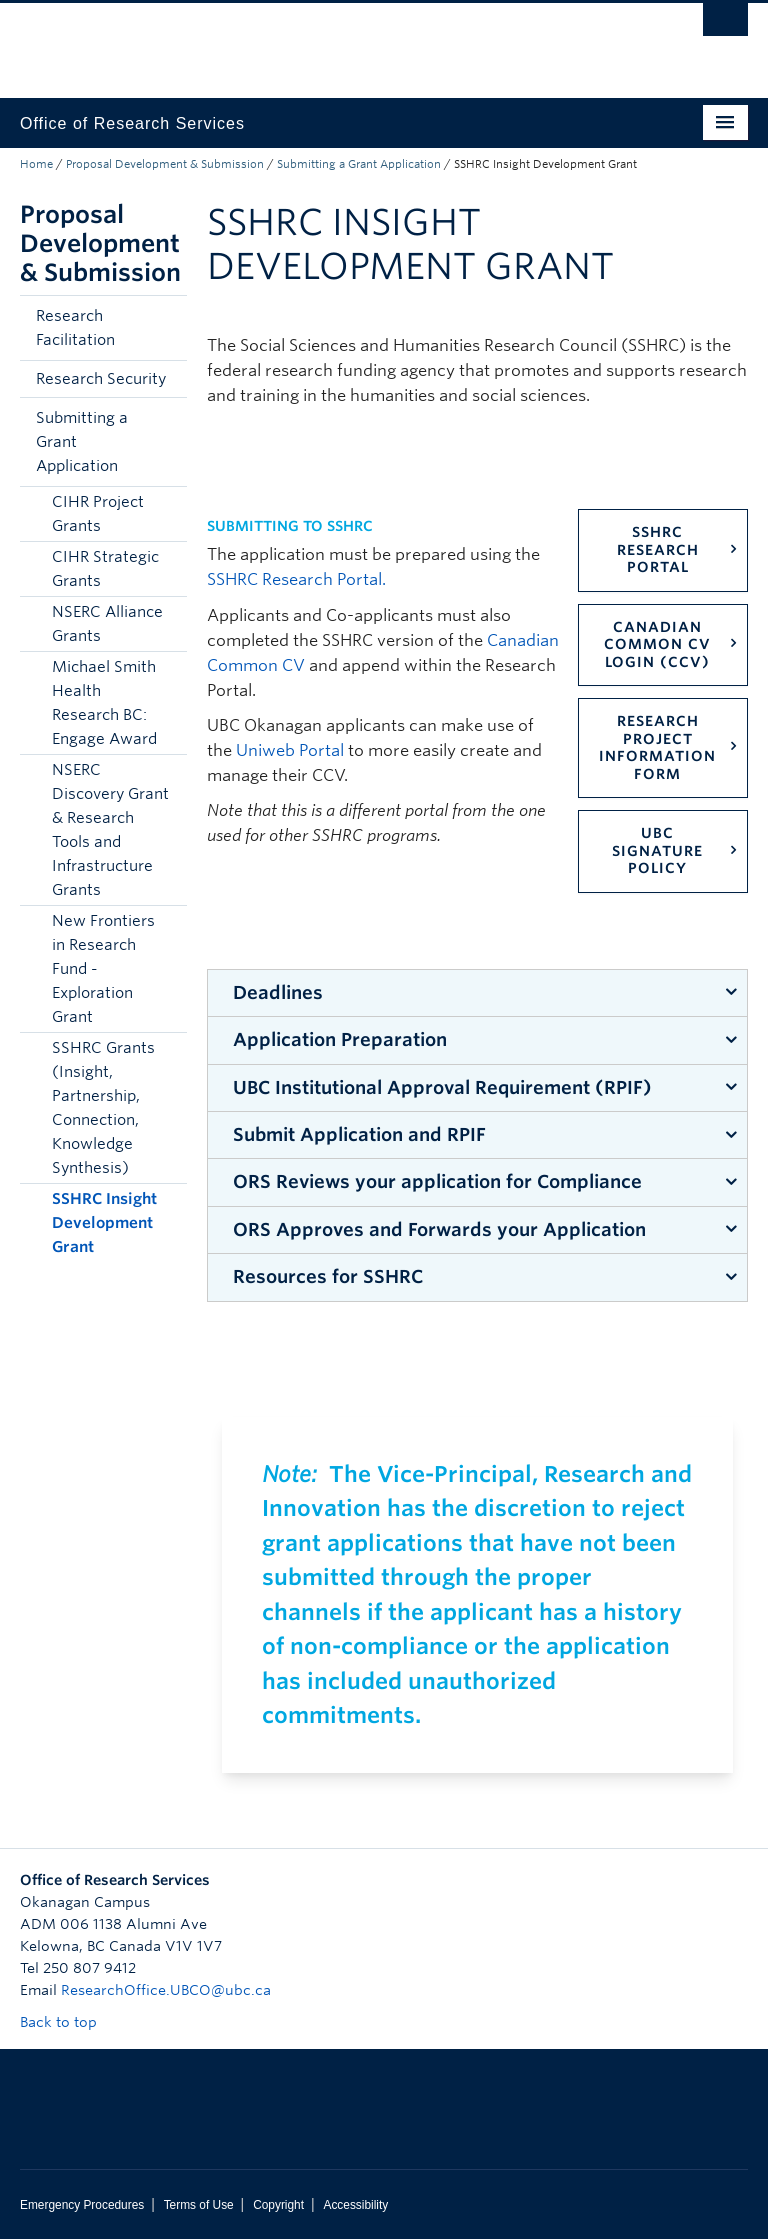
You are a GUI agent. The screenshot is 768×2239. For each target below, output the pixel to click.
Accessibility (355, 2205)
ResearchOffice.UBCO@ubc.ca (166, 1990)
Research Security (101, 379)
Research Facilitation (75, 328)
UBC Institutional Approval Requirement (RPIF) (442, 1087)
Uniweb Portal (292, 750)
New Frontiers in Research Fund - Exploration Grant (103, 969)
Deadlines (278, 992)
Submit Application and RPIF (359, 1134)
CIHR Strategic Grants (105, 569)
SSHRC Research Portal (658, 549)
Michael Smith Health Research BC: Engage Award (104, 703)
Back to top (68, 2022)
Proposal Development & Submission (165, 164)
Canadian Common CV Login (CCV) (657, 644)
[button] (167, 328)
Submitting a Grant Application (359, 164)
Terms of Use (199, 2205)
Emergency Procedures (82, 2205)
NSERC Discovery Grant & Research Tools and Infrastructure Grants (110, 830)
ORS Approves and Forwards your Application (439, 1229)
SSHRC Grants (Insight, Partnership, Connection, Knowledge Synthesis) (103, 1108)
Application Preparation (340, 1039)
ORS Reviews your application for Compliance (437, 1181)
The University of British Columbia (329, 41)
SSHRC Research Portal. (296, 579)
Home (36, 164)
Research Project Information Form (657, 747)
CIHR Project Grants (98, 514)
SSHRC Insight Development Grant (104, 1223)
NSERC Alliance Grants (107, 624)
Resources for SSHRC (328, 1276)
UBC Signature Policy (657, 850)
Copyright (278, 2205)
